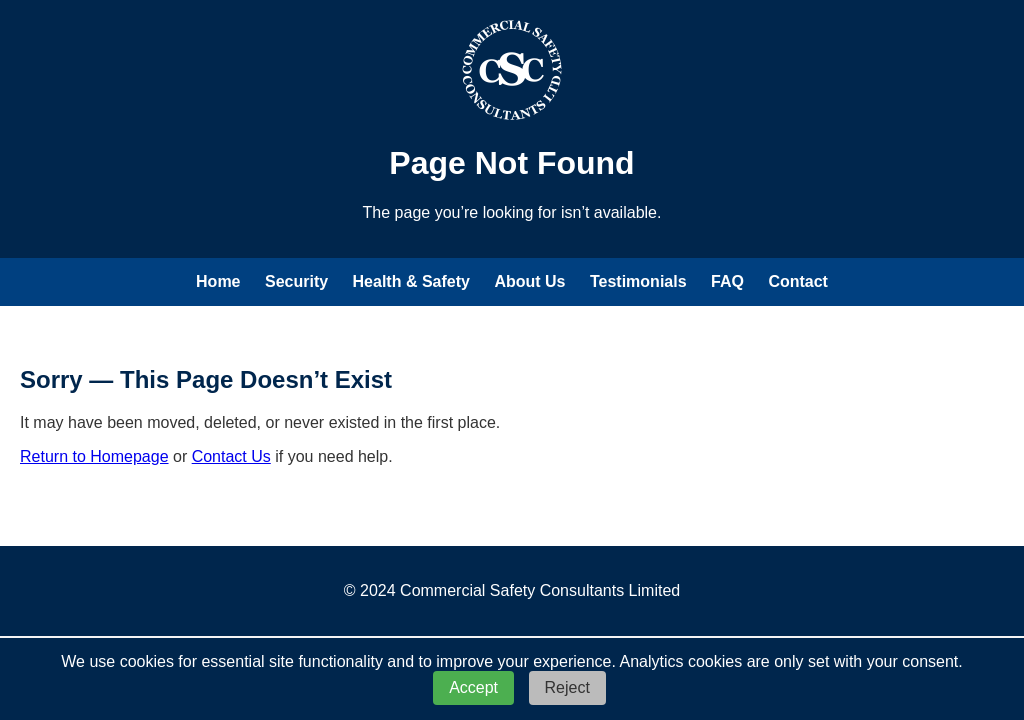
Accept (473, 687)
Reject (567, 687)
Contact (798, 281)
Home (218, 281)
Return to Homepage (94, 456)
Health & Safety (411, 281)
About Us (529, 281)
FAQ (727, 281)
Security (296, 281)
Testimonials (638, 281)
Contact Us (231, 456)
